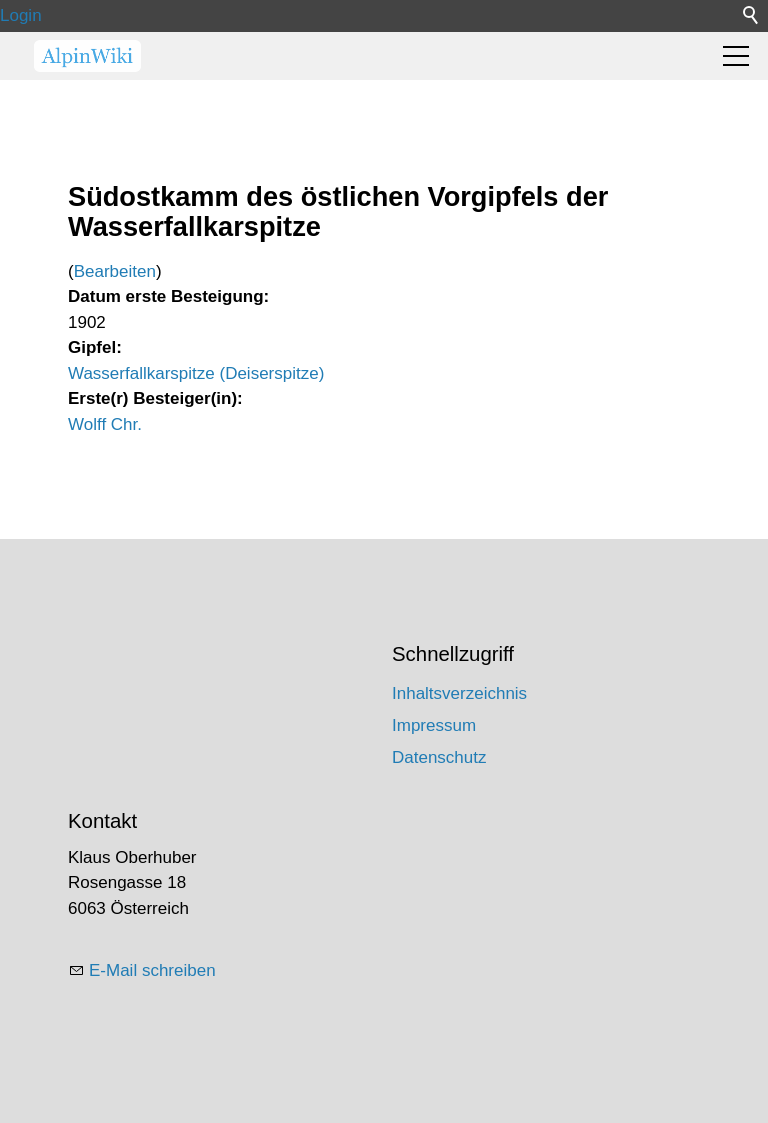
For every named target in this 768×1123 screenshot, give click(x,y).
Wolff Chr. (105, 424)
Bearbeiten (115, 271)
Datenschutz (439, 757)
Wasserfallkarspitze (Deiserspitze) (196, 373)
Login (21, 15)
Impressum (434, 725)
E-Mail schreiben (152, 970)
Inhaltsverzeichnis (459, 693)
